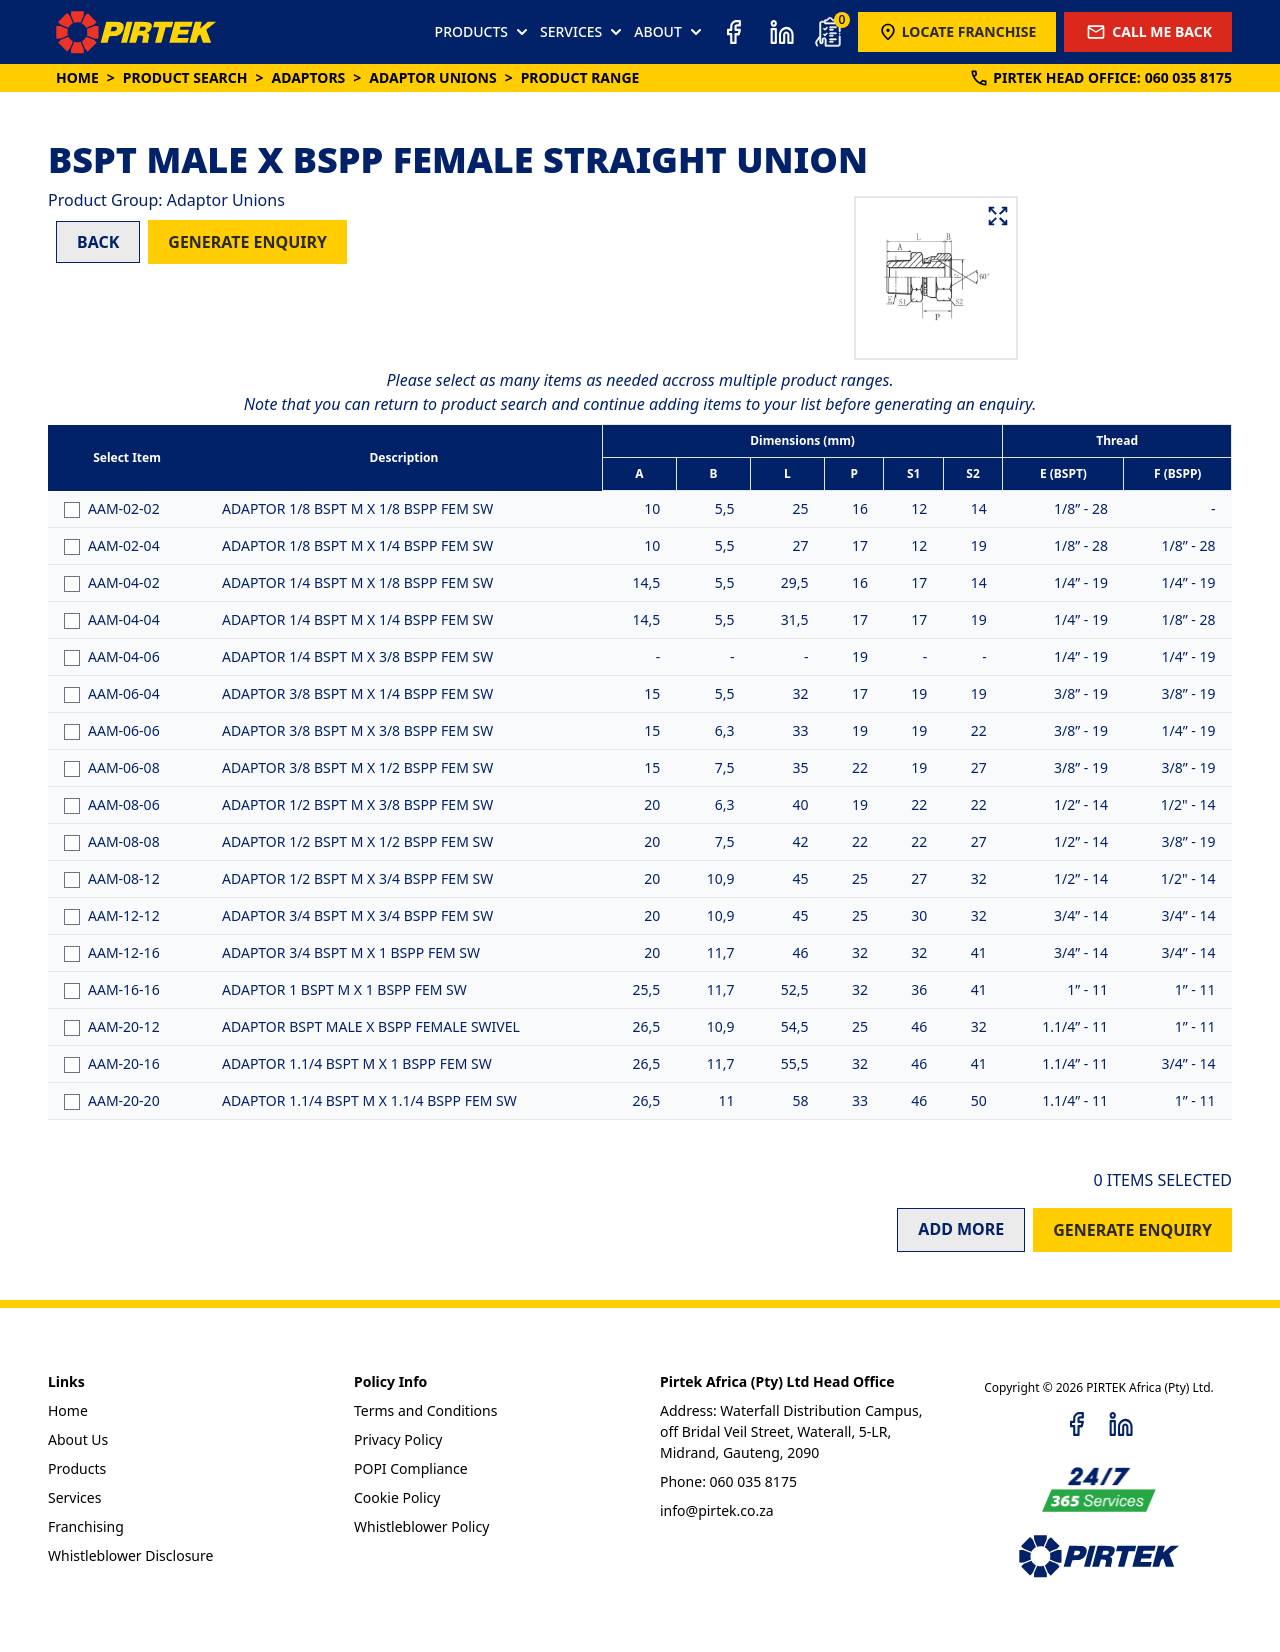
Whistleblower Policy (421, 1526)
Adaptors (308, 77)
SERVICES (583, 32)
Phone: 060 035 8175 (728, 1481)
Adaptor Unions (432, 77)
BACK (98, 242)
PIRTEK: (1100, 78)
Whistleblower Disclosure (130, 1555)
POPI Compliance (411, 1468)
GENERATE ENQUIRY (247, 242)
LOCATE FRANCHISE (957, 32)
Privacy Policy (398, 1439)
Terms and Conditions (425, 1410)
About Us (78, 1439)
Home (77, 77)
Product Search (185, 77)
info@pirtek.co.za (717, 1510)
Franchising (86, 1526)
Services (74, 1497)
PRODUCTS (483, 32)
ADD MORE (961, 1229)
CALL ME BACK (1148, 32)
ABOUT (670, 32)
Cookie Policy (397, 1497)
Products (77, 1468)
